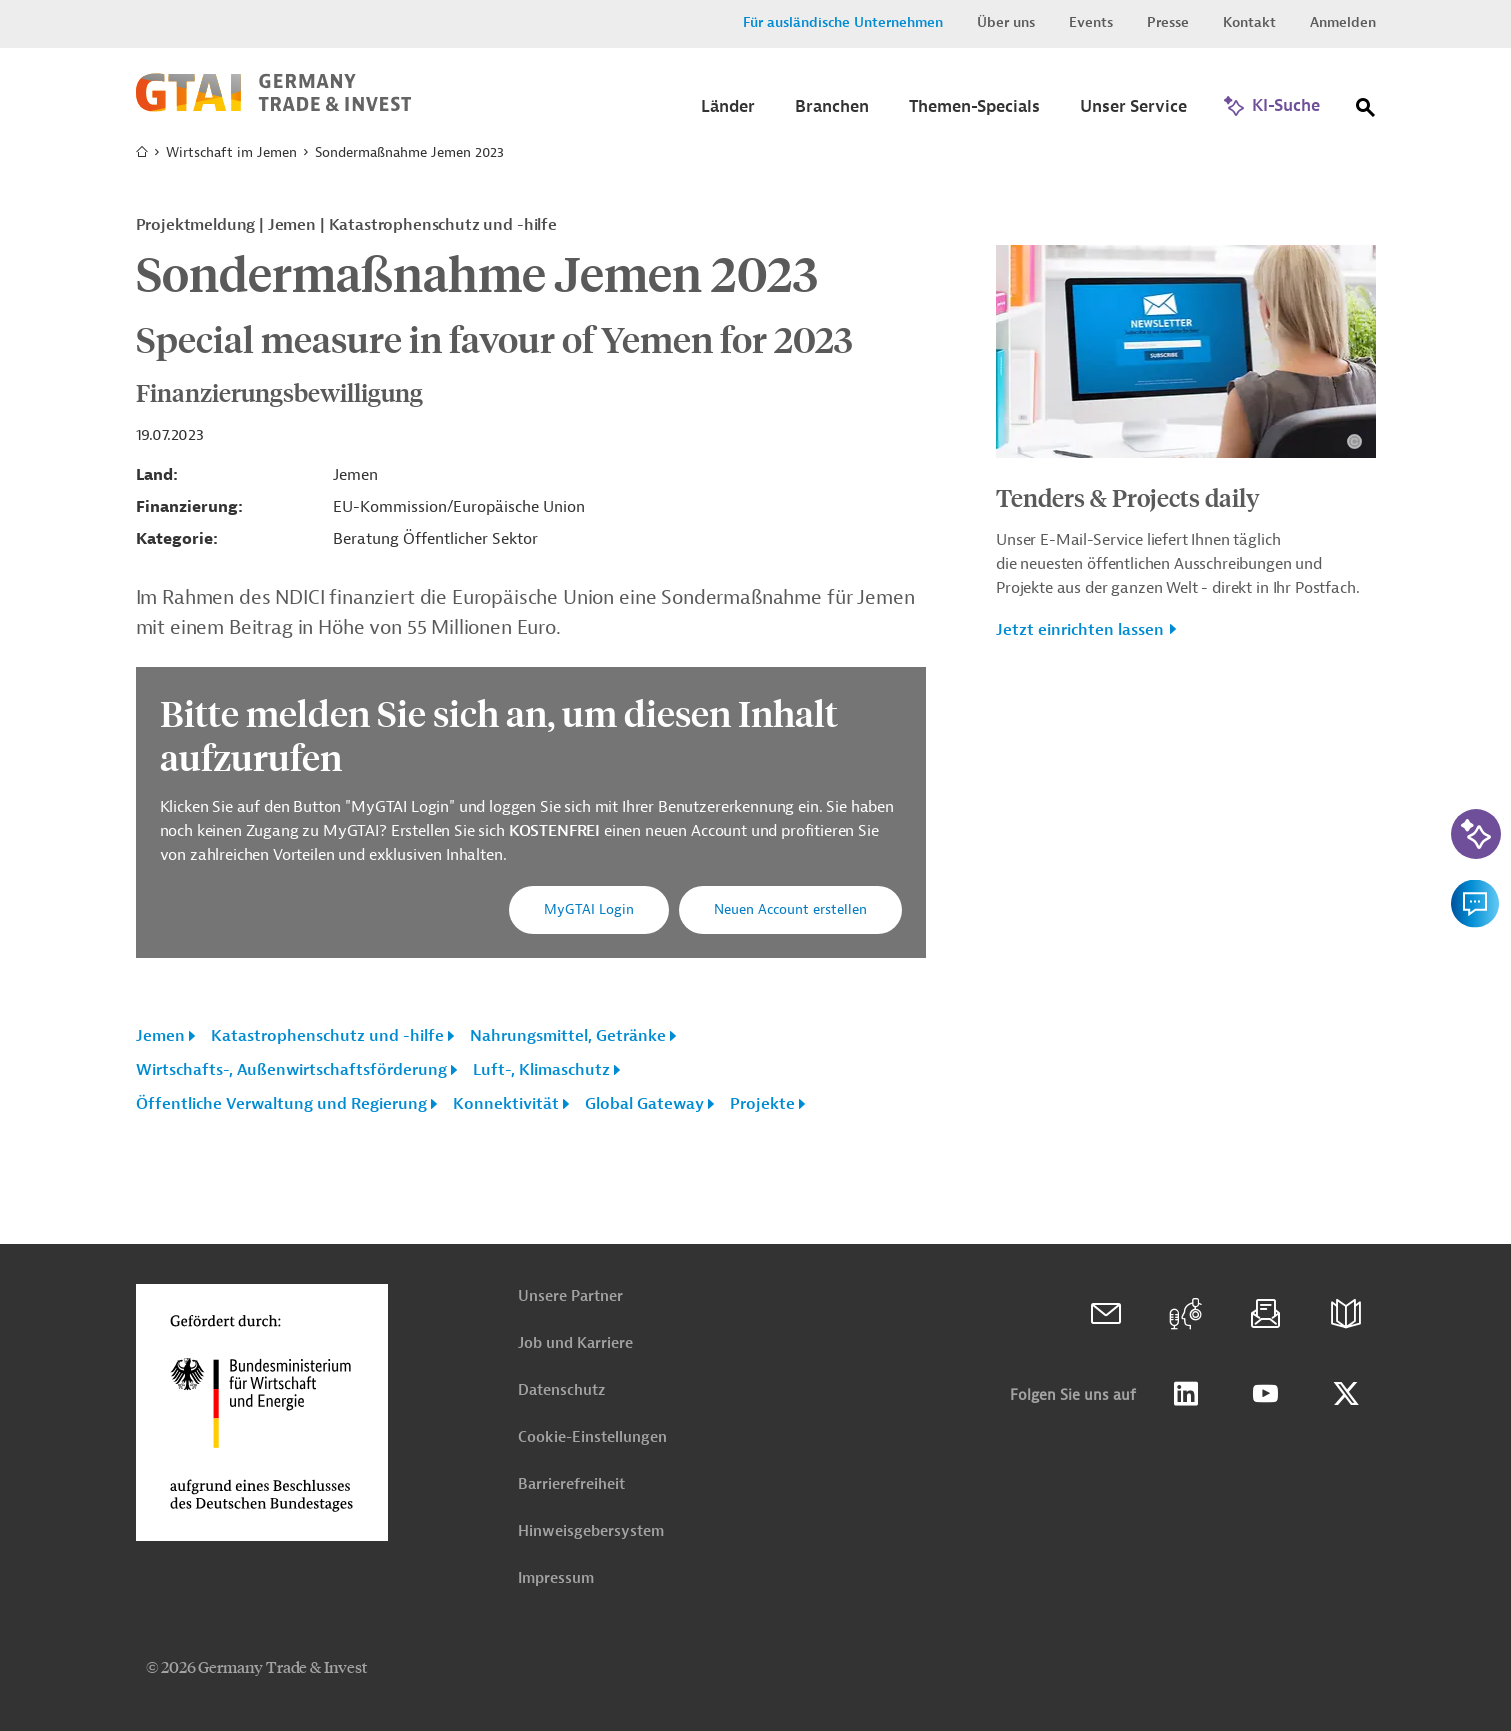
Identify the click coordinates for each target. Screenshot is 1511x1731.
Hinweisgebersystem (591, 1531)
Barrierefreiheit (571, 1484)
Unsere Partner (570, 1296)
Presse (1168, 22)
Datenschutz (561, 1390)
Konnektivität (506, 1104)
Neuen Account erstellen (790, 909)
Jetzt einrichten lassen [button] (1080, 630)
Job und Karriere (575, 1343)
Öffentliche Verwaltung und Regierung (281, 1104)
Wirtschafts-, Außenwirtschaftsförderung (291, 1070)
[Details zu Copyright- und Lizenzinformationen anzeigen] (1354, 441)
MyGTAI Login (589, 909)
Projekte (762, 1104)
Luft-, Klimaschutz (541, 1070)
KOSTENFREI (556, 831)
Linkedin (1186, 1394)
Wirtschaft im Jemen (231, 152)
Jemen (160, 1036)
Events (1091, 22)
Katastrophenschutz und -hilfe (327, 1036)
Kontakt (1249, 22)
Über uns (1006, 22)
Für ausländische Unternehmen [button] (843, 22)
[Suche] (1366, 111)
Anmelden (1343, 22)
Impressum (556, 1578)
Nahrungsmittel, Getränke (568, 1036)
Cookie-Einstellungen (592, 1437)
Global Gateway (644, 1104)
